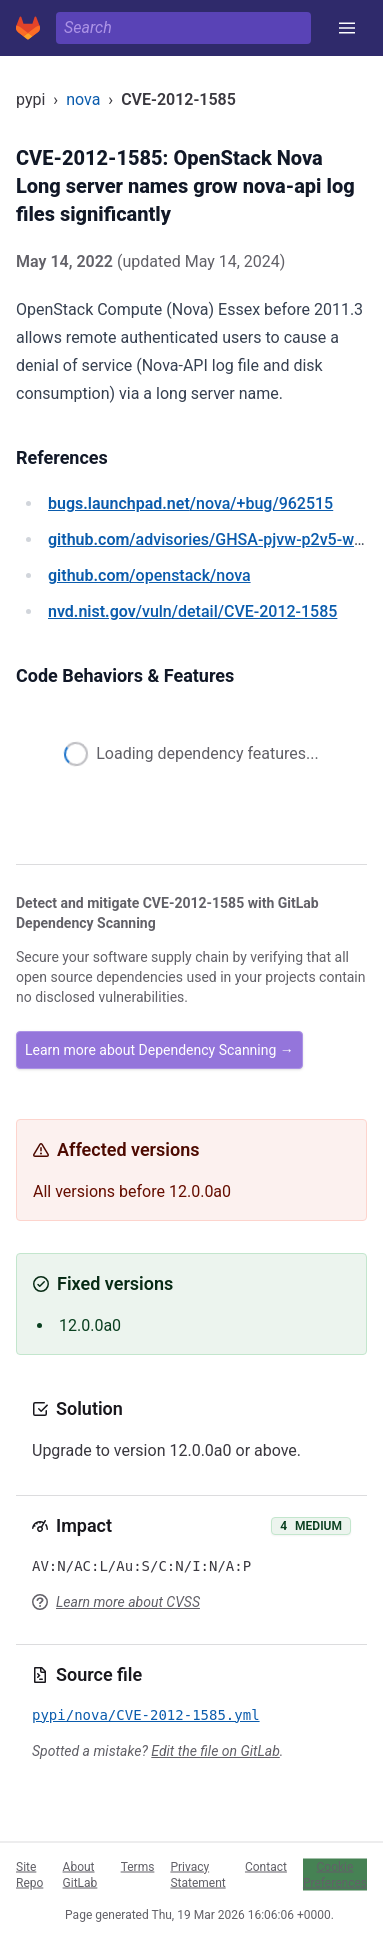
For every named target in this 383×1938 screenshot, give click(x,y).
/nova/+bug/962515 (190, 503)
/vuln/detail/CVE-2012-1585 (192, 611)
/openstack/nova (149, 575)
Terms (138, 1866)
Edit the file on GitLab (215, 1751)
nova (83, 99)
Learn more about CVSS (128, 1602)
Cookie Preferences (335, 1874)
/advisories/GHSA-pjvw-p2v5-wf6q (213, 539)
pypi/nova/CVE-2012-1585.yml (146, 1715)
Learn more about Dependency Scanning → (159, 1050)
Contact (266, 1866)
